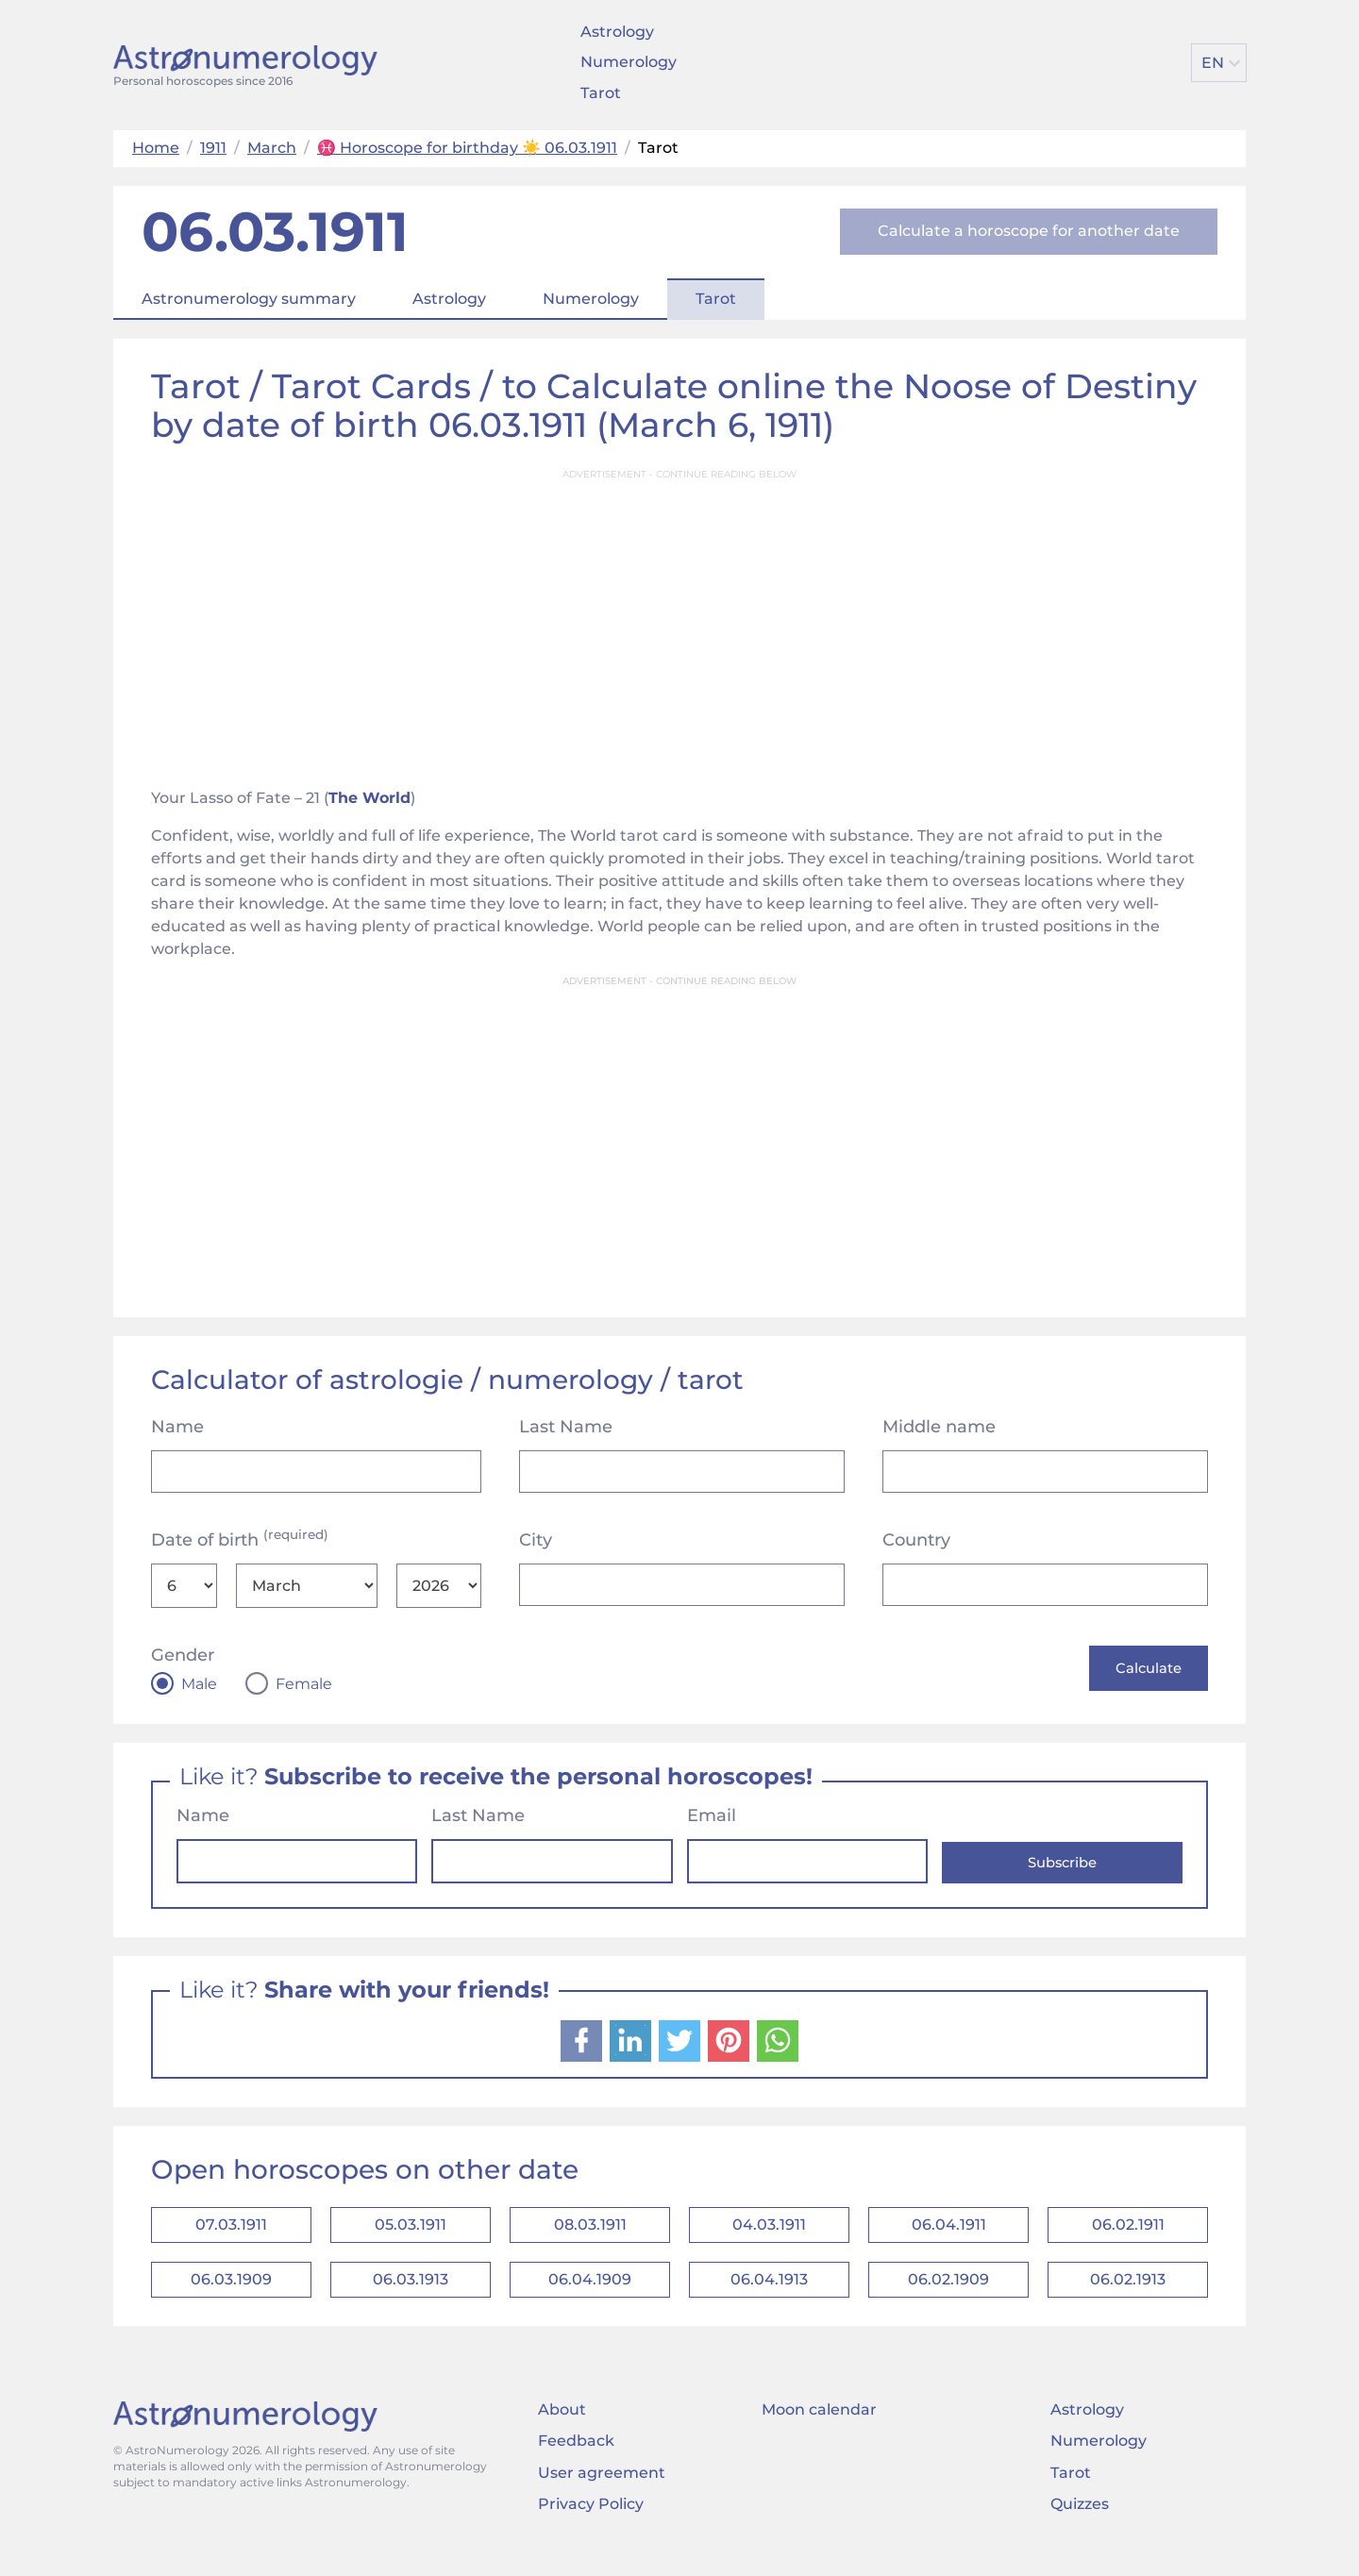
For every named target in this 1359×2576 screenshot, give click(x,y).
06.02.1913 (1128, 2295)
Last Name (565, 1426)
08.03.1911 (590, 2232)
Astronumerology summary (249, 299)
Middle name (939, 1426)
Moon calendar (819, 2429)
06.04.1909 (589, 2295)
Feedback (576, 2461)
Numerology (628, 62)
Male (199, 1684)
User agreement (601, 2492)
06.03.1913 (410, 2295)
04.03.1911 (769, 2232)
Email (711, 1818)
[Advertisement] (679, 623)
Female (304, 1684)
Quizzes (1079, 2524)
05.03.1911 (410, 2232)
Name (177, 1426)
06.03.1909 (231, 2295)
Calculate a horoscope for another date (1029, 231)
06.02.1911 (1128, 2232)
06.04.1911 (949, 2232)
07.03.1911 (231, 2232)
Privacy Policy (591, 2524)
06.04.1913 (769, 2295)
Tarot (600, 93)
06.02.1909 (948, 2295)
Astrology (617, 32)
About (562, 2429)
